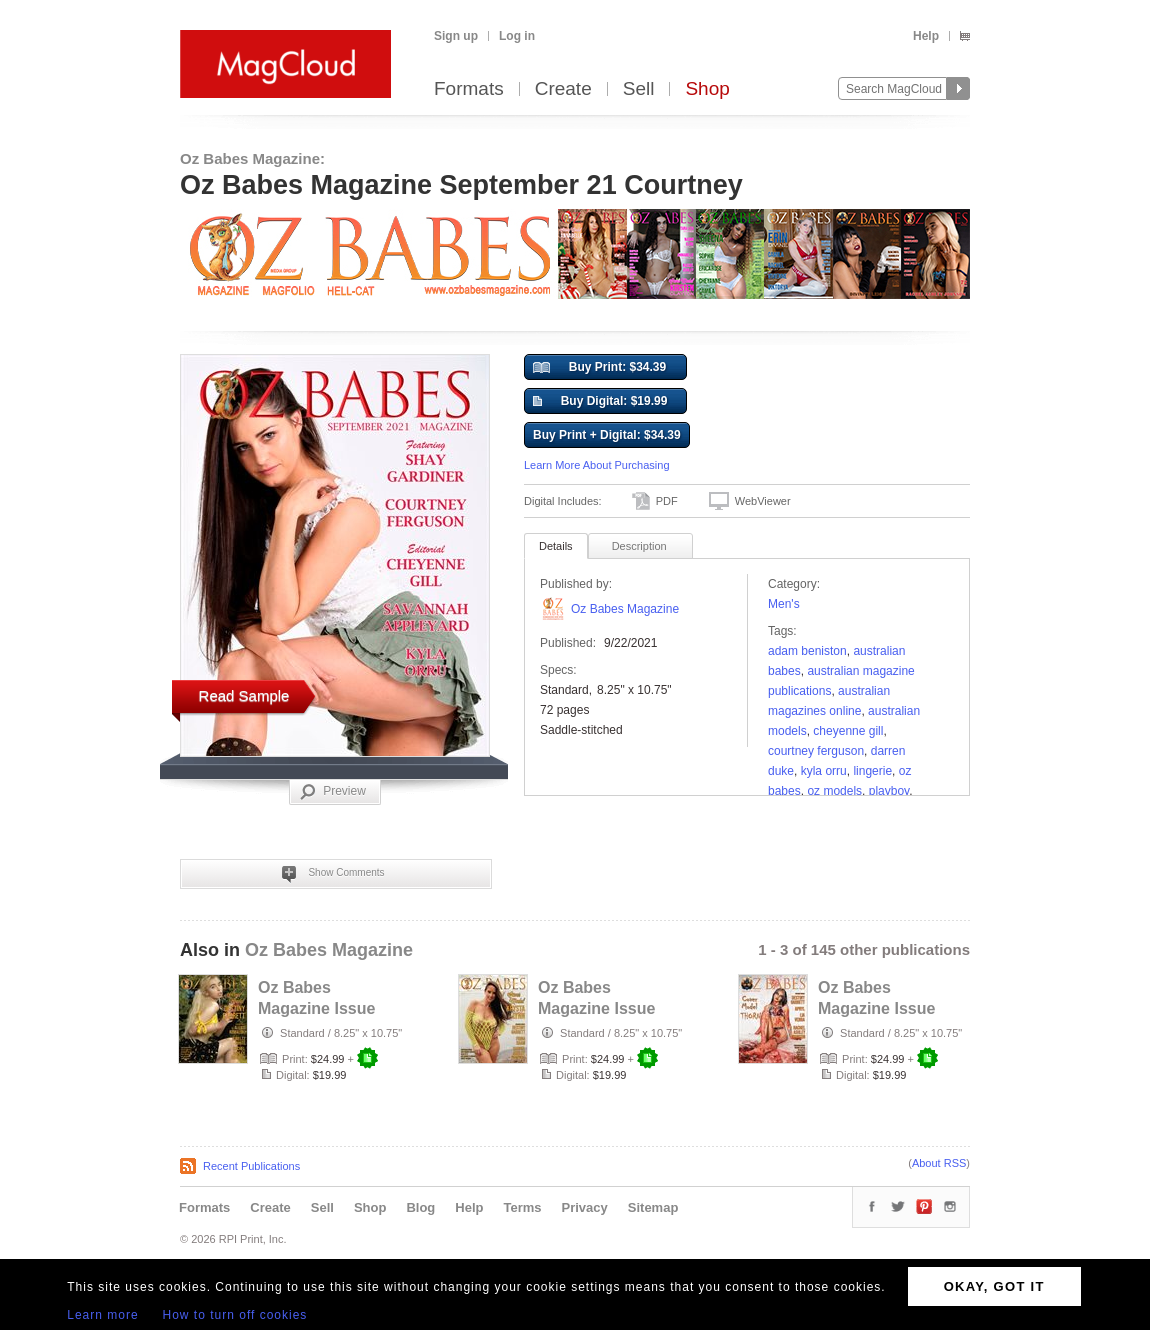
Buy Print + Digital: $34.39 (607, 435)
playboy (889, 791)
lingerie (872, 771)
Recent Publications (251, 1166)
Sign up (456, 36)
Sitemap (653, 1207)
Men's (784, 604)
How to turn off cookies (235, 1315)
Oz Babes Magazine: (252, 158)
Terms (522, 1207)
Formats (469, 89)
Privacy (585, 1207)
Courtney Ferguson (816, 751)
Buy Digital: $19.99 (600, 402)
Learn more (102, 1315)
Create (563, 89)
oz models (834, 791)
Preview (333, 792)
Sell (639, 89)
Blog (420, 1207)
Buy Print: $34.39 (599, 368)
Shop (707, 89)
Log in (517, 36)
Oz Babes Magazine (625, 609)
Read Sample (244, 695)
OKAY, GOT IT (994, 1286)
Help (926, 36)
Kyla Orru (824, 771)
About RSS (939, 1163)
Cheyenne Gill (848, 731)
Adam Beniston (807, 651)
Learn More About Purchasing (597, 465)
